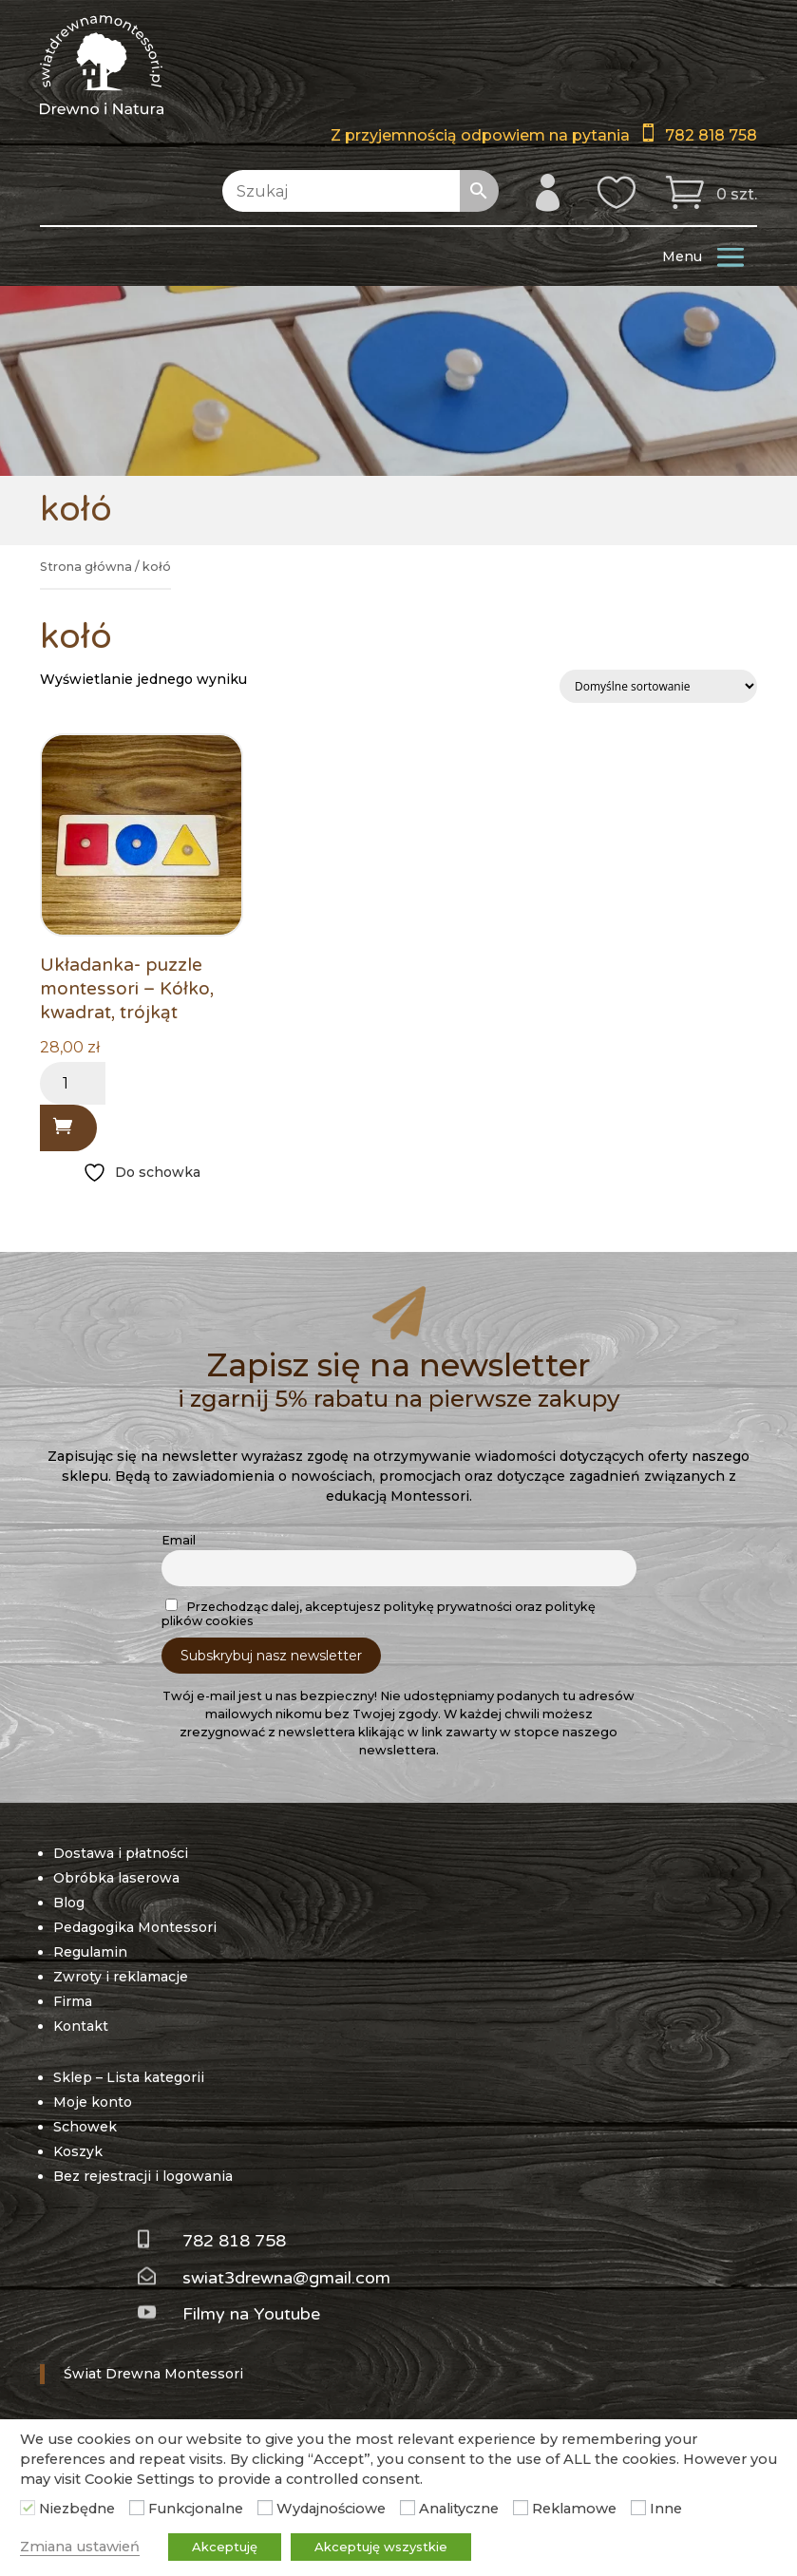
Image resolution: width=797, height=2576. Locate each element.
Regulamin (90, 1951)
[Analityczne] (407, 2507)
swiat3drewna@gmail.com (286, 2277)
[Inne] (638, 2507)
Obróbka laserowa (116, 1877)
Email (178, 1540)
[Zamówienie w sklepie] (658, 686)
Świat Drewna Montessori (153, 2373)
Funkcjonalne (195, 2508)
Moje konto (92, 2102)
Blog (69, 1902)
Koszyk (78, 2151)
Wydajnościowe (331, 2508)
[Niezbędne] (27, 2507)
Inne (666, 2508)
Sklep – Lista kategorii (128, 2077)
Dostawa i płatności (120, 1853)
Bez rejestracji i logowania (143, 2176)
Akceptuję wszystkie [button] (380, 2546)
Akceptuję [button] (224, 2546)
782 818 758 (711, 135)
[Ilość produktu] (72, 1083)
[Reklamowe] (520, 2507)
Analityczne (459, 2508)
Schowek (85, 2126)
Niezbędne (77, 2508)
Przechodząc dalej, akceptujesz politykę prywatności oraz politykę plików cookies (379, 1613)
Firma (72, 2001)
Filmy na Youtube (251, 2313)
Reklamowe (574, 2508)
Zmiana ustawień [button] (80, 2546)
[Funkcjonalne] (136, 2507)
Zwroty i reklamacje (120, 1976)
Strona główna (86, 566)
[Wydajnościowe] (265, 2507)
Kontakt (80, 2026)
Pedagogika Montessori (135, 1927)
